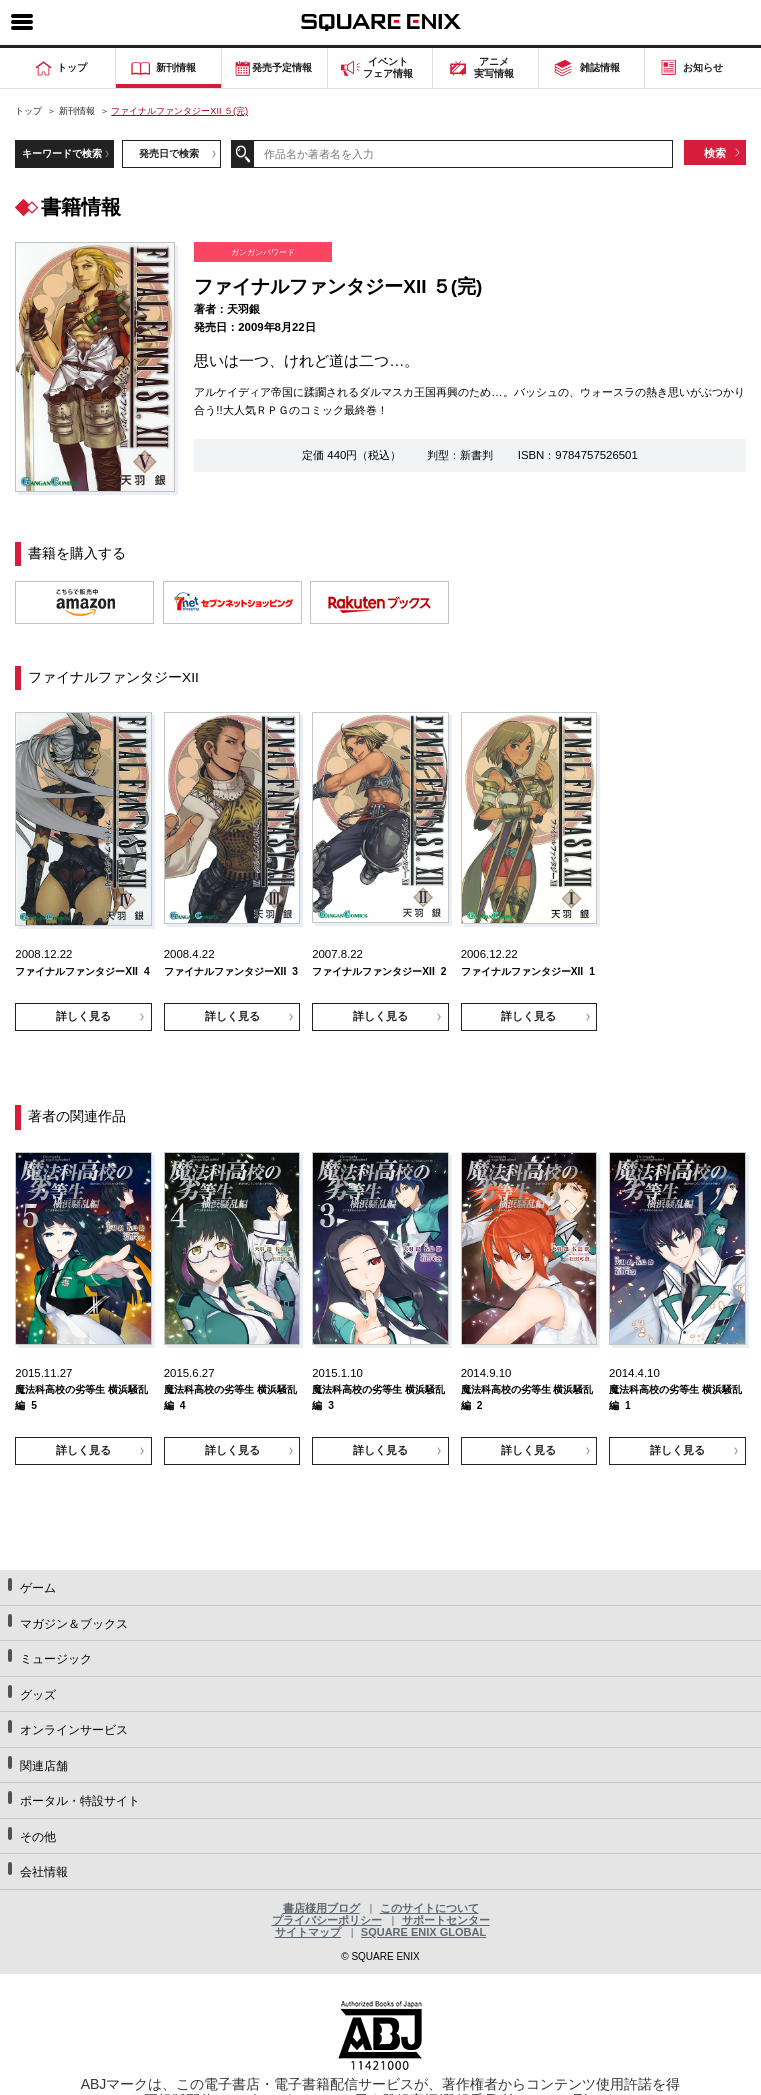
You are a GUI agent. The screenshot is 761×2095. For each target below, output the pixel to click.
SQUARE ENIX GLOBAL (423, 1932)
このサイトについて (429, 1908)
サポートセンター (446, 1920)
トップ (28, 111)
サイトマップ (308, 1932)
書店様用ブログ (321, 1908)
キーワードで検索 (62, 153)
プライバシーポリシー (327, 1920)
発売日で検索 (169, 153)
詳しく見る (83, 1016)
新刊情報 (77, 111)
